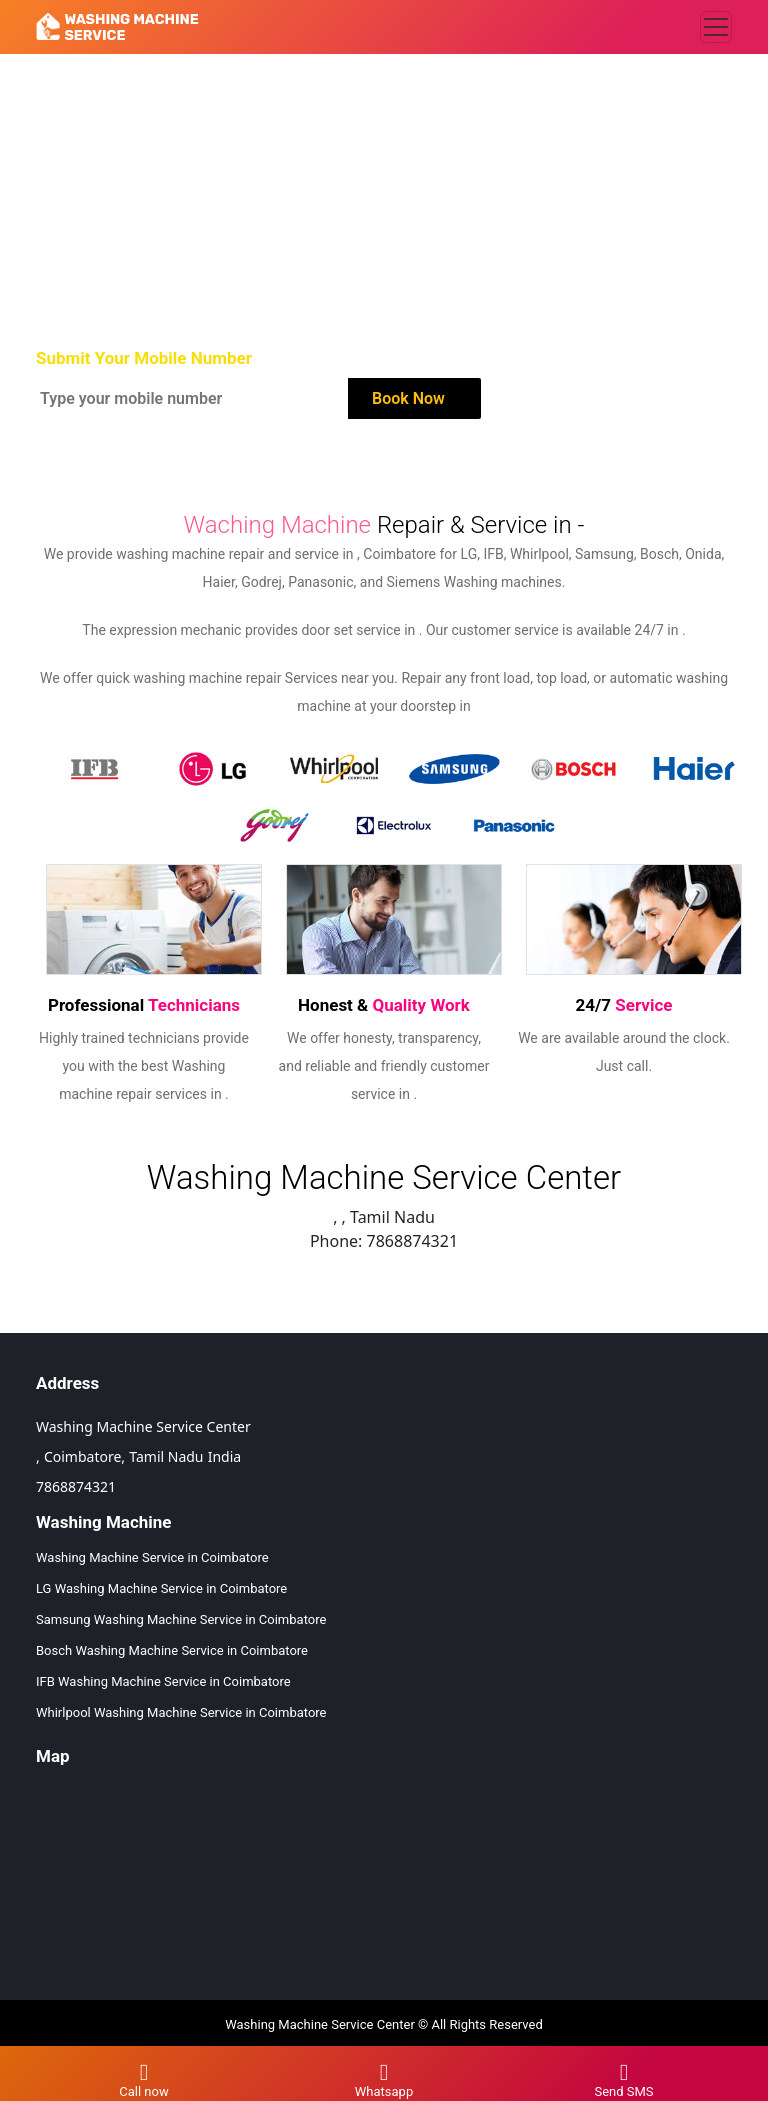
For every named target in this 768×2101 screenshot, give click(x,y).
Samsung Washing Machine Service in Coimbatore (181, 1619)
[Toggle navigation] (716, 27)
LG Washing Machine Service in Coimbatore (161, 1588)
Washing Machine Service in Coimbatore (152, 1557)
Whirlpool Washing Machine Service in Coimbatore (181, 1712)
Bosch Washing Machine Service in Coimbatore (172, 1650)
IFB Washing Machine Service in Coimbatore (163, 1681)
